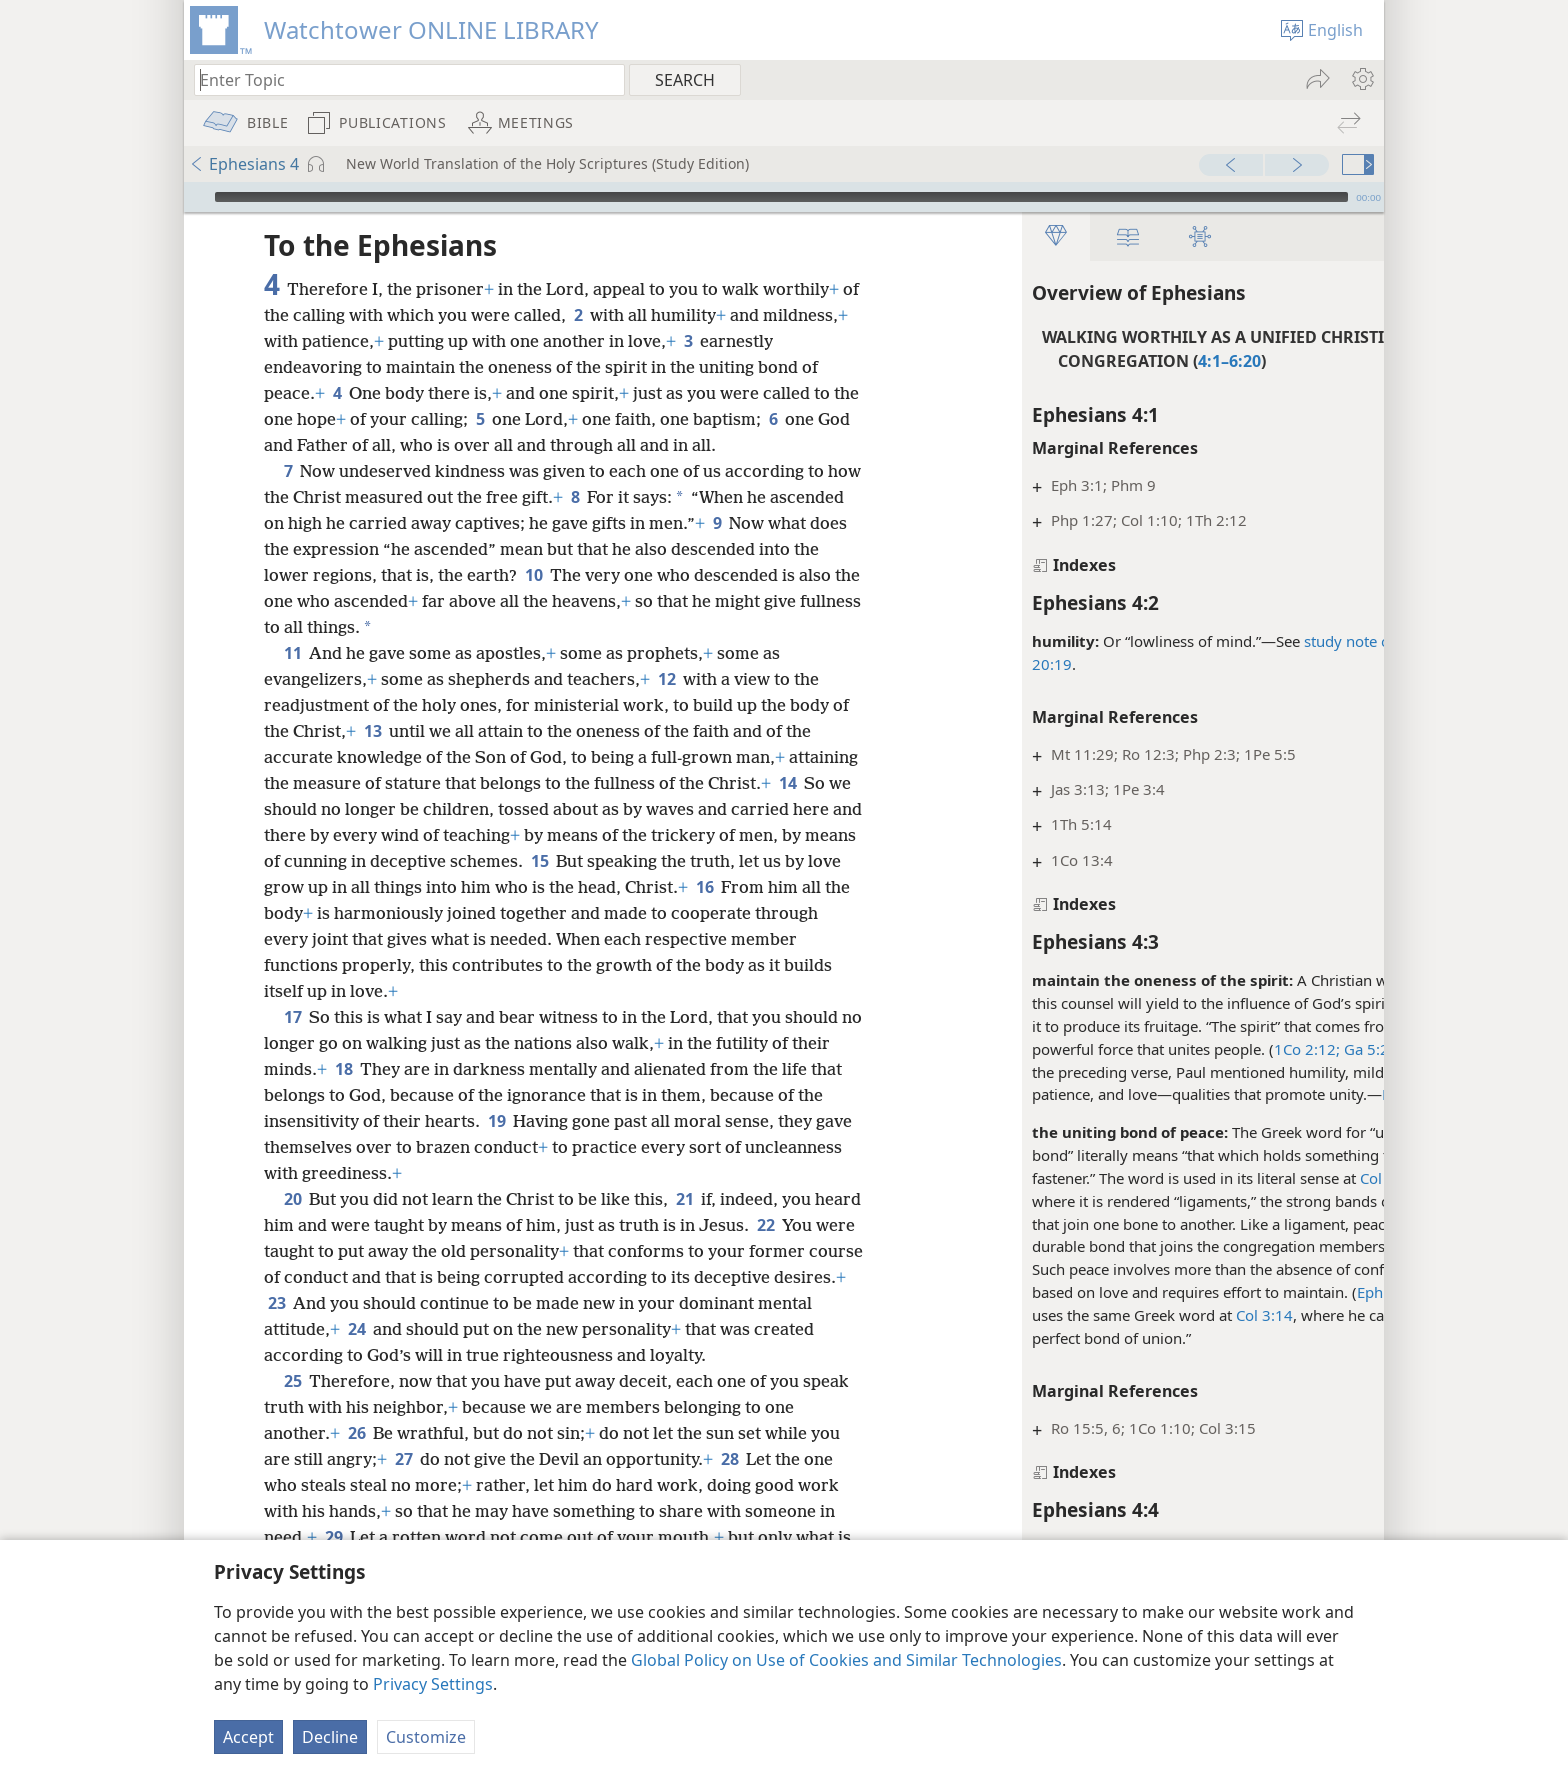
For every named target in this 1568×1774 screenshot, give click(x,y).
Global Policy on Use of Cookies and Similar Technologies (846, 1660)
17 (292, 1043)
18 (343, 1095)
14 (276, 835)
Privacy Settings (433, 1684)
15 (680, 887)
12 (666, 705)
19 (496, 1147)
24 (493, 1355)
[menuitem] (1361, 79)
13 (372, 757)
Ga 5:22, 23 (1294, 1049)
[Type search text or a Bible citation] (400, 79)
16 (276, 939)
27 (403, 1485)
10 (597, 601)
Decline (330, 1737)
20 (292, 1225)
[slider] (781, 197)
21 (684, 1225)
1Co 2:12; (1219, 1049)
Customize (426, 1737)
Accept (248, 1737)
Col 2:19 (1300, 1178)
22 (815, 1251)
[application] (784, 197)
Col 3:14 (1176, 1315)
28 (729, 1485)
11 (292, 679)
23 (432, 1329)
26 (356, 1459)
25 (292, 1407)
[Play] (197, 197)
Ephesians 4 (244, 164)
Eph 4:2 (1320, 1094)
